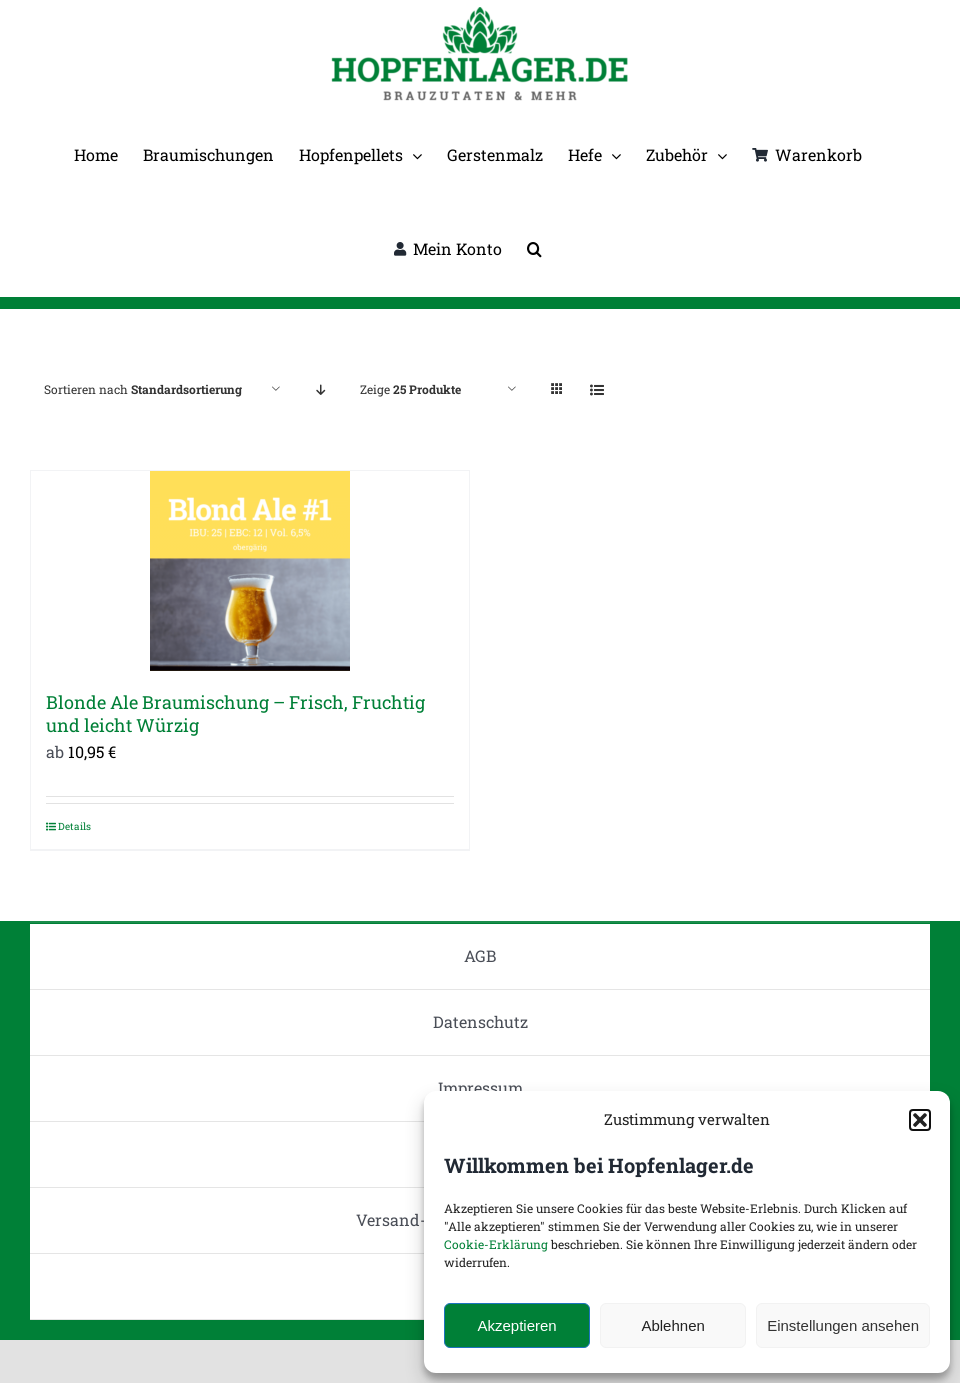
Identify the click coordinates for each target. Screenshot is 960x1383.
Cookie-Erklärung (496, 1244)
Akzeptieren (516, 1325)
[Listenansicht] (596, 389)
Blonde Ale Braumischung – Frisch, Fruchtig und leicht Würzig (235, 713)
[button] (920, 1120)
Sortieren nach (143, 389)
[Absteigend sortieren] (320, 389)
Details (74, 826)
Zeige (410, 389)
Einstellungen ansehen (843, 1325)
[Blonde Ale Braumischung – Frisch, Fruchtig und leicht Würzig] (250, 571)
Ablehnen (672, 1325)
